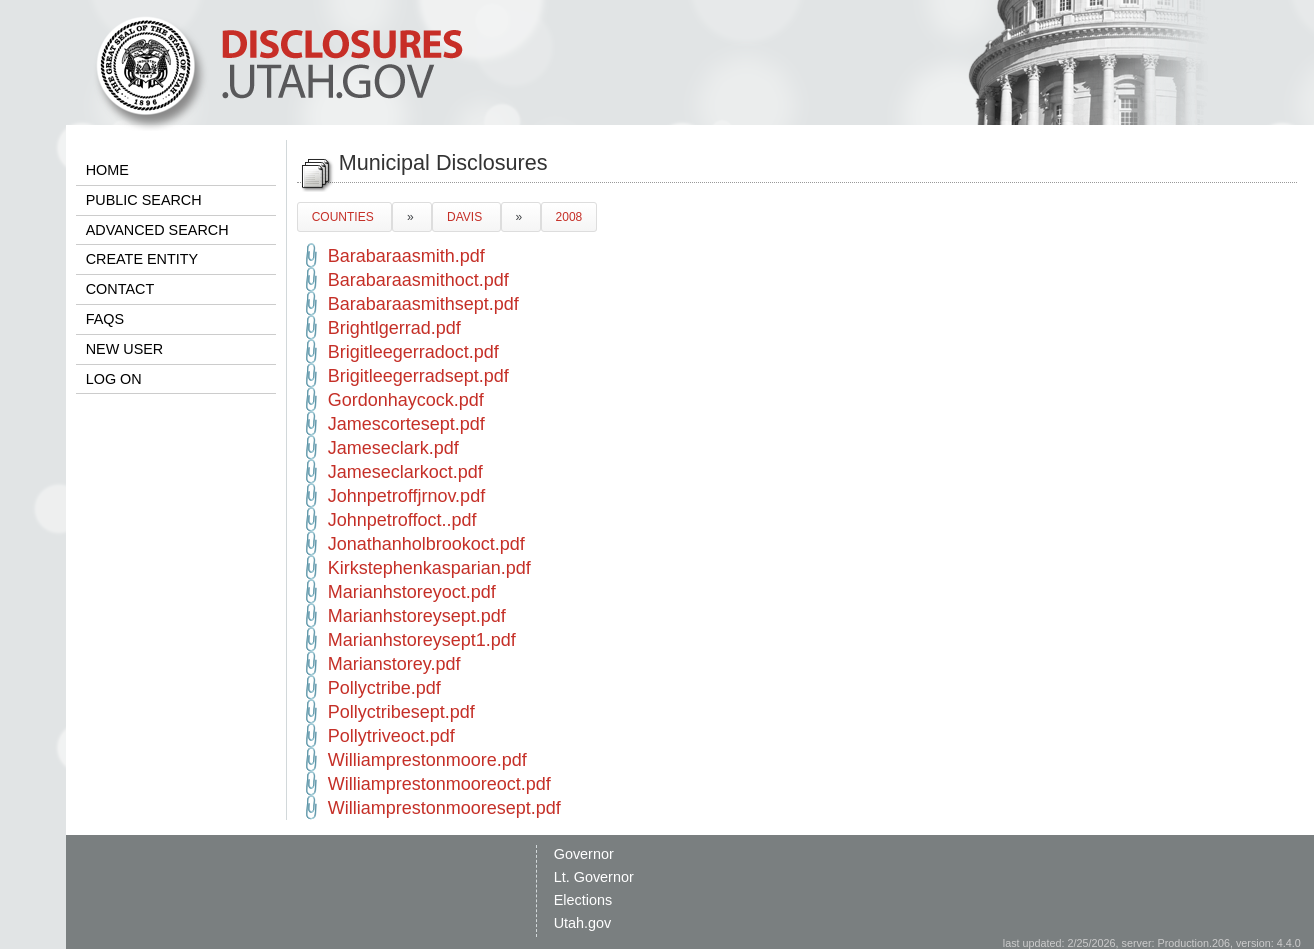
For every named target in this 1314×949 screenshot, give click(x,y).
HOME (107, 170)
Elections (583, 900)
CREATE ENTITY (142, 259)
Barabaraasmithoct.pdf (418, 280)
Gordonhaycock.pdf (406, 400)
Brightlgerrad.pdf (394, 328)
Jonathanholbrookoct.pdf (426, 544)
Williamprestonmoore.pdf (427, 760)
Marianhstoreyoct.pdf (412, 592)
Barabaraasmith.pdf (406, 256)
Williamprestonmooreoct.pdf (439, 784)
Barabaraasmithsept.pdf (423, 304)
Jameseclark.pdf (393, 448)
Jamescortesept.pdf (406, 424)
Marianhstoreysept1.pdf (422, 640)
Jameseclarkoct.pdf (405, 472)
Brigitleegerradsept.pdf (418, 376)
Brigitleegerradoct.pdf (413, 352)
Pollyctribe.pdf (384, 688)
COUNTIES (344, 217)
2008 (569, 217)
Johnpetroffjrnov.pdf (406, 496)
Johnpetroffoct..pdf (402, 520)
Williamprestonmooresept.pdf (444, 808)
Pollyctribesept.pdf (401, 712)
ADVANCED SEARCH (157, 230)
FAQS (105, 319)
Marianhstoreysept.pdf (417, 616)
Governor (584, 854)
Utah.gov (583, 923)
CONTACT (120, 289)
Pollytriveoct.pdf (391, 736)
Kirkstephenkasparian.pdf (429, 568)
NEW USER (125, 349)
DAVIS (466, 217)
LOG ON (114, 379)
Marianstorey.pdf (394, 664)
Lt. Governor (594, 877)
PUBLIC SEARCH (144, 200)
